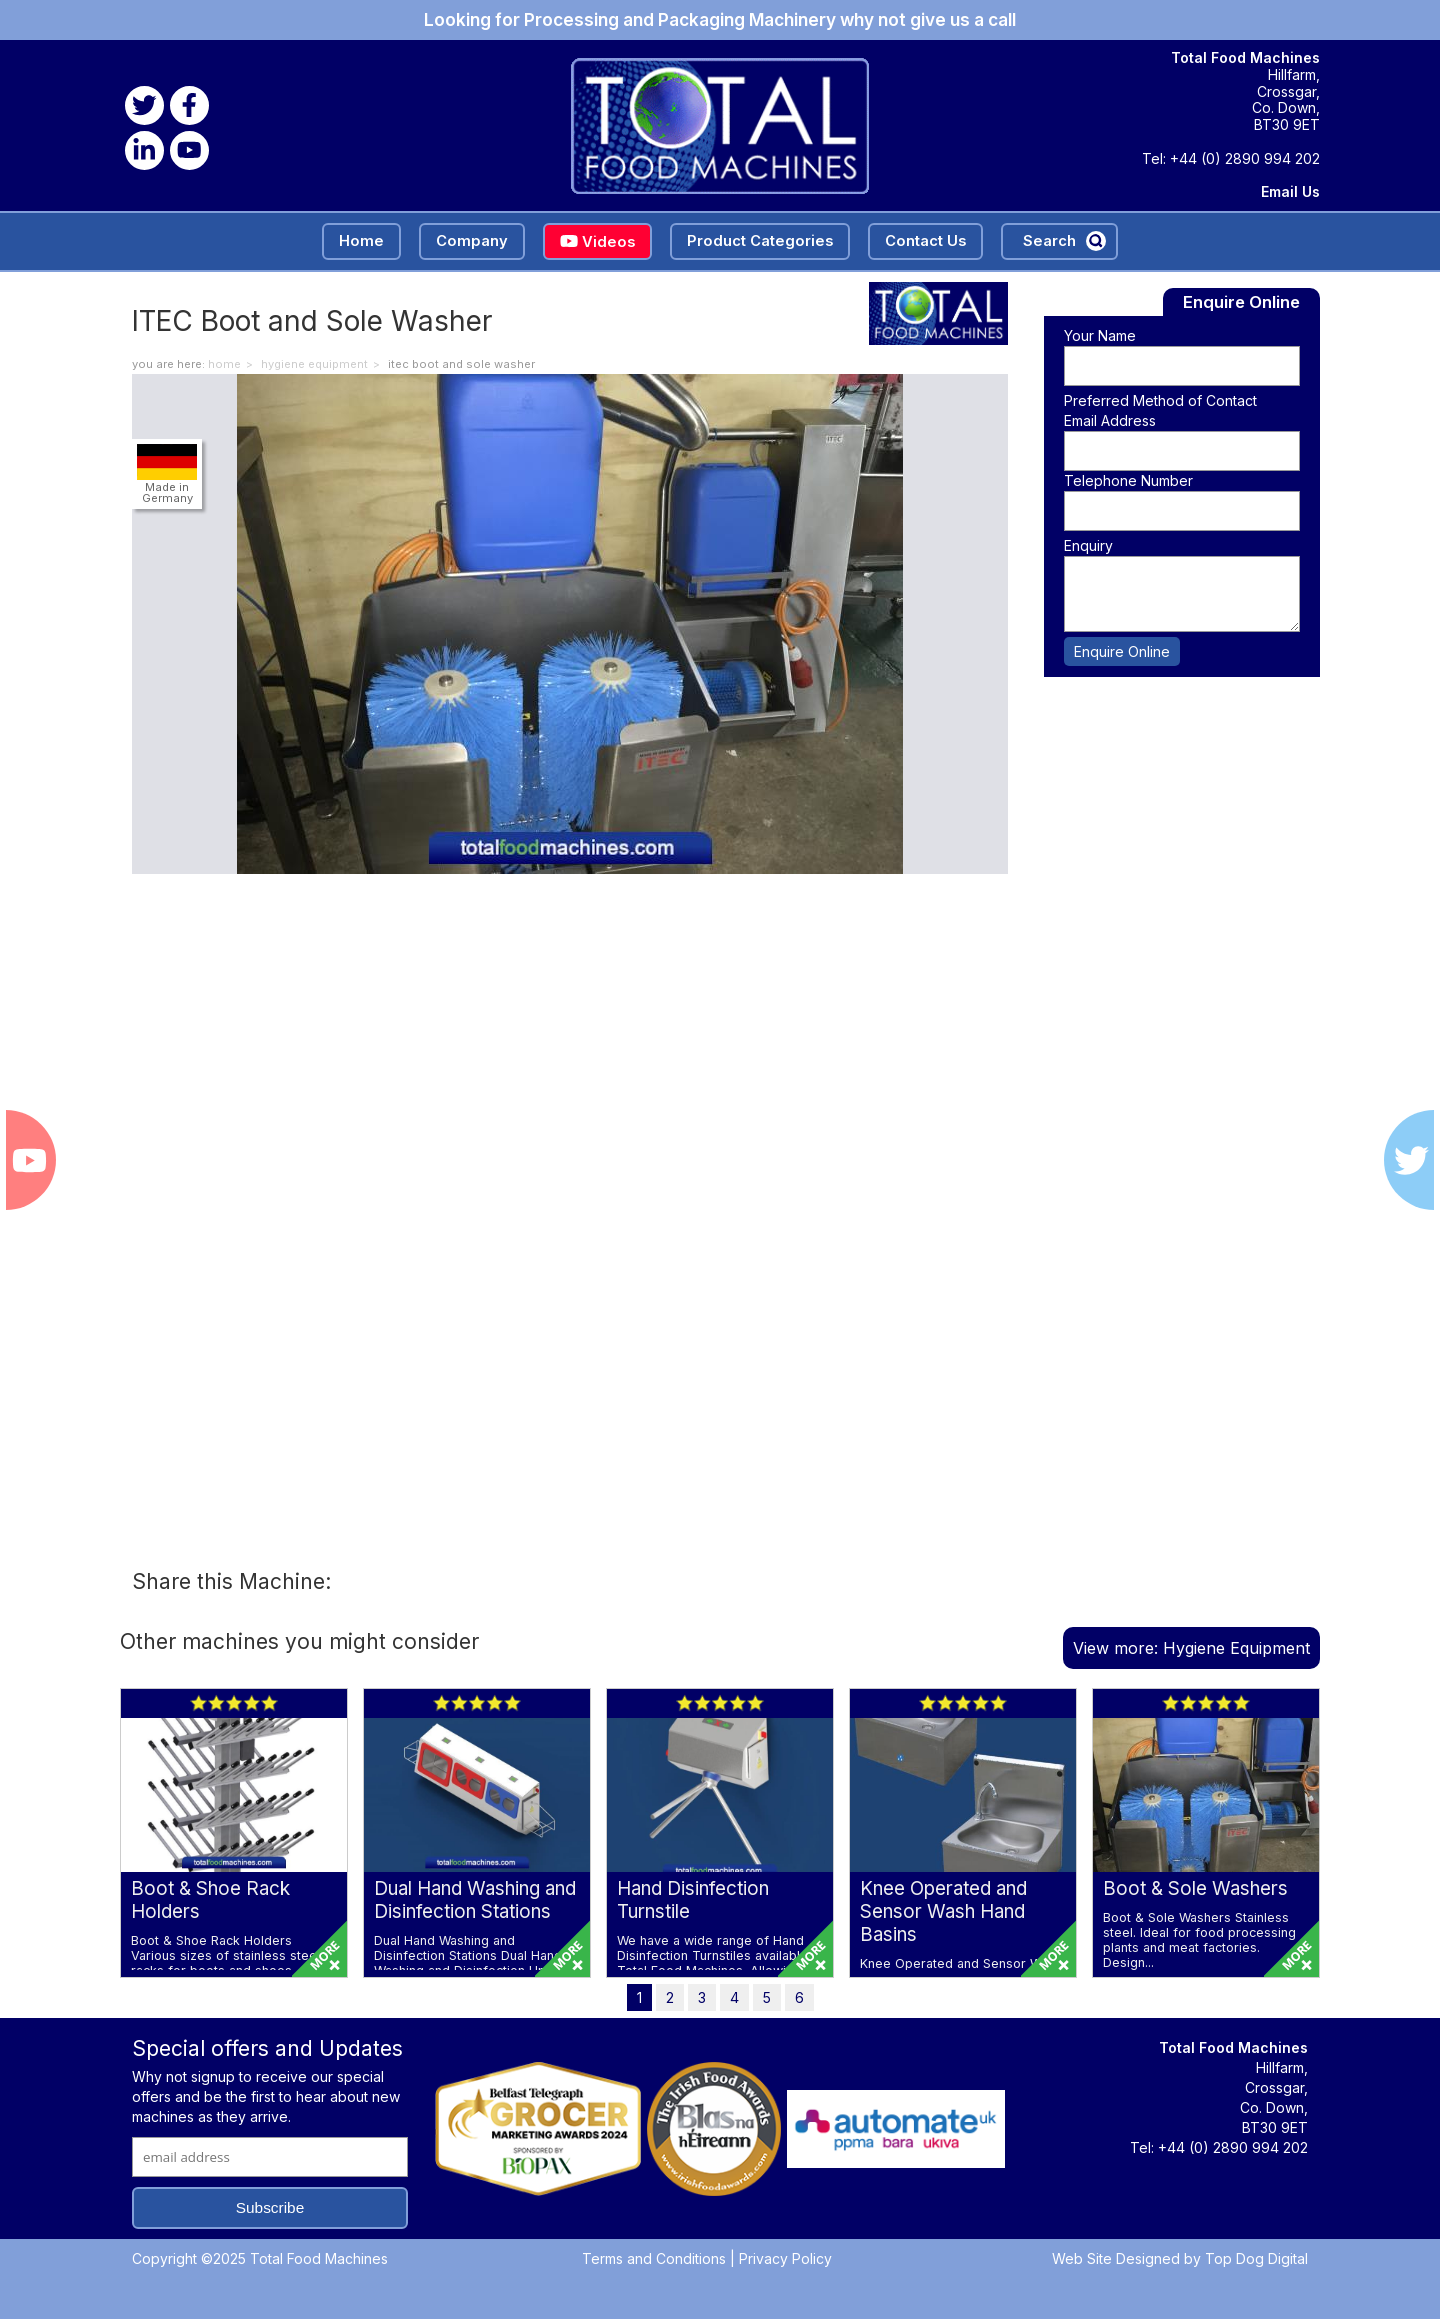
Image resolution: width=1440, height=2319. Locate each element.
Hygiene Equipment (314, 364)
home (224, 364)
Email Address (1110, 420)
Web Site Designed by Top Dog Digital (1180, 2258)
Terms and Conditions (654, 2258)
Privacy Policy (785, 2258)
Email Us (1290, 192)
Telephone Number (1128, 480)
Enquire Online (1122, 651)
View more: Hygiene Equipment (1191, 1648)
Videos (597, 242)
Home (361, 241)
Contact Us (925, 241)
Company (472, 241)
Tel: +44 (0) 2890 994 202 (1231, 159)
